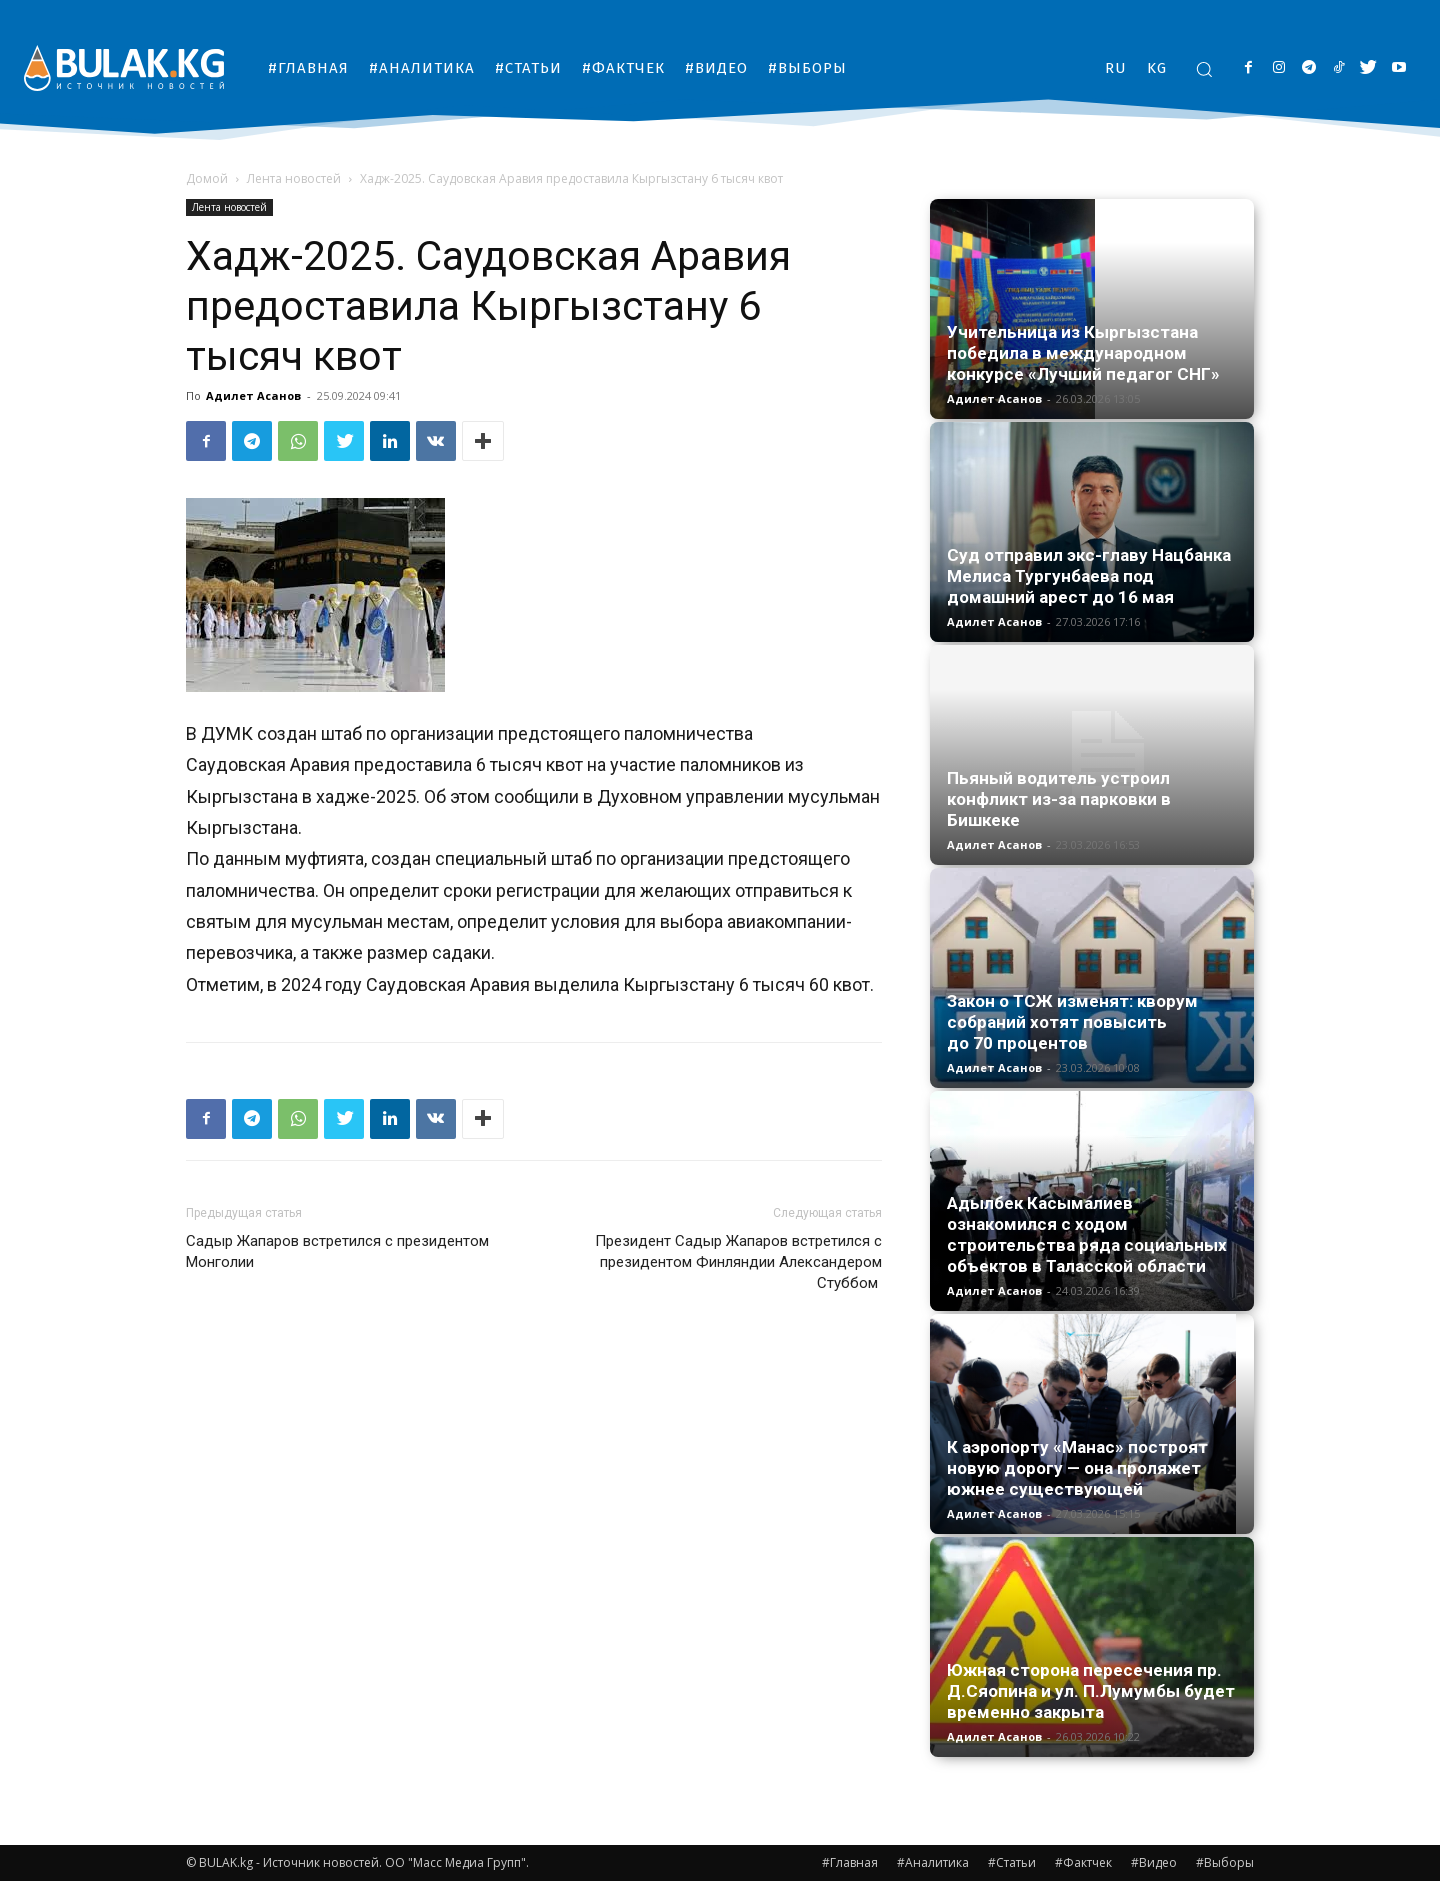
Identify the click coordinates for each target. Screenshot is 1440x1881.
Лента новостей (294, 178)
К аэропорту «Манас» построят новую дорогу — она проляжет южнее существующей (1077, 1468)
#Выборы (1225, 1862)
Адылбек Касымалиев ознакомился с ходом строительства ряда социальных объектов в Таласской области (1087, 1234)
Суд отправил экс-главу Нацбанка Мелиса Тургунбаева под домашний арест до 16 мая (1089, 576)
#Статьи (1012, 1862)
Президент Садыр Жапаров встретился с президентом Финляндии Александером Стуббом (738, 1262)
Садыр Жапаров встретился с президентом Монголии (337, 1251)
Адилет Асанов (253, 395)
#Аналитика (933, 1862)
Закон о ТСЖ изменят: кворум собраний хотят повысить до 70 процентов (1072, 1022)
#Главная (850, 1862)
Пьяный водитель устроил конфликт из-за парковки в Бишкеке (1059, 799)
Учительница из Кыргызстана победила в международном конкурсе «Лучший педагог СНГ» (1083, 353)
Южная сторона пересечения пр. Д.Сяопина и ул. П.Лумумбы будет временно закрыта (1091, 1691)
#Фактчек (1083, 1862)
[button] (1204, 69)
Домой (207, 178)
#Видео (1154, 1862)
